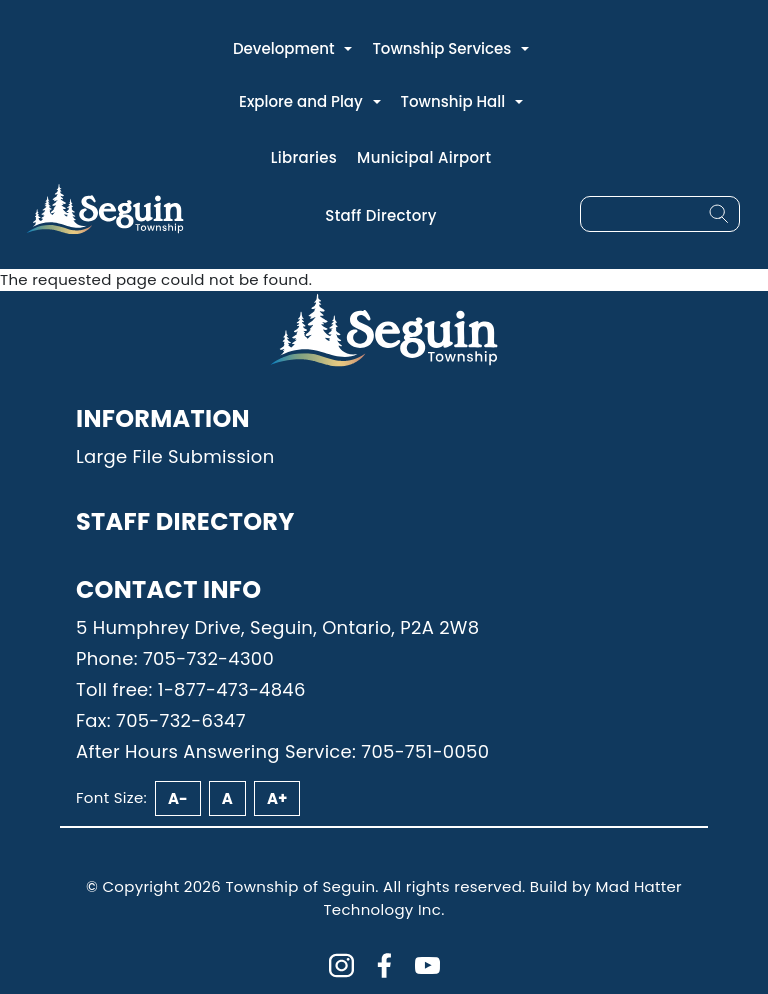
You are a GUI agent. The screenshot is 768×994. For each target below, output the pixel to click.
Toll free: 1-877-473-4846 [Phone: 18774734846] (191, 689)
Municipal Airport (424, 157)
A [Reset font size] (227, 798)
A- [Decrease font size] (178, 798)
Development (284, 48)
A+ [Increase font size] (277, 798)
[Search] (719, 214)
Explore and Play (301, 101)
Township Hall (453, 101)
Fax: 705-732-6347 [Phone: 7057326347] (161, 720)
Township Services (441, 48)
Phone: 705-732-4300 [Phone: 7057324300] (175, 658)
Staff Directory (380, 215)
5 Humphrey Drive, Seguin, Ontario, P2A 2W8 (277, 627)
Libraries (304, 157)
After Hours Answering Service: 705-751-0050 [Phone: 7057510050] (282, 751)
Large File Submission (175, 456)
